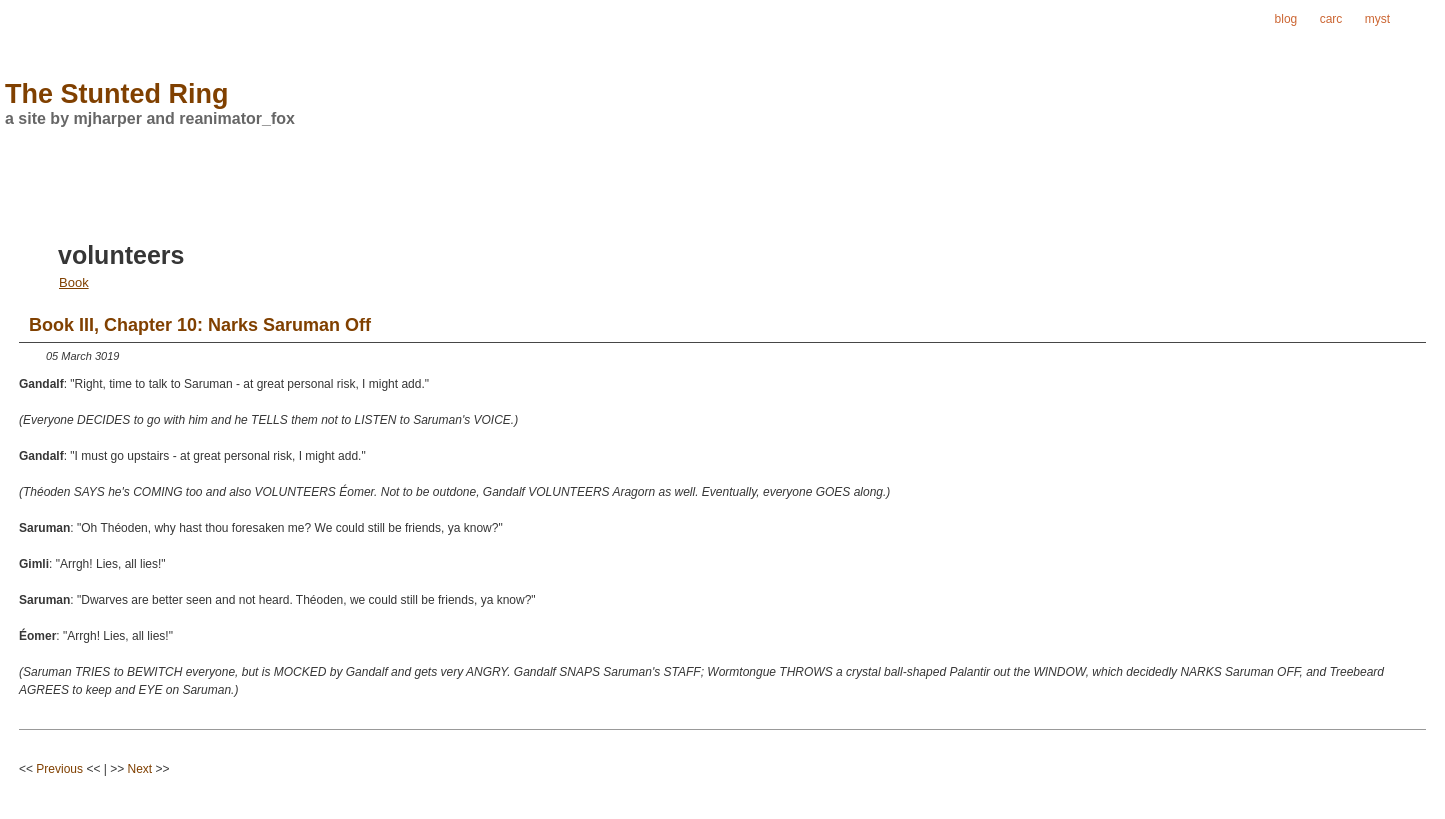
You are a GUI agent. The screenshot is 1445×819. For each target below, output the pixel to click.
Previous (59, 769)
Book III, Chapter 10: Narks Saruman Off (200, 325)
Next (140, 769)
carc (1331, 19)
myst (1377, 19)
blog (1286, 19)
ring (1423, 19)
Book (74, 282)
